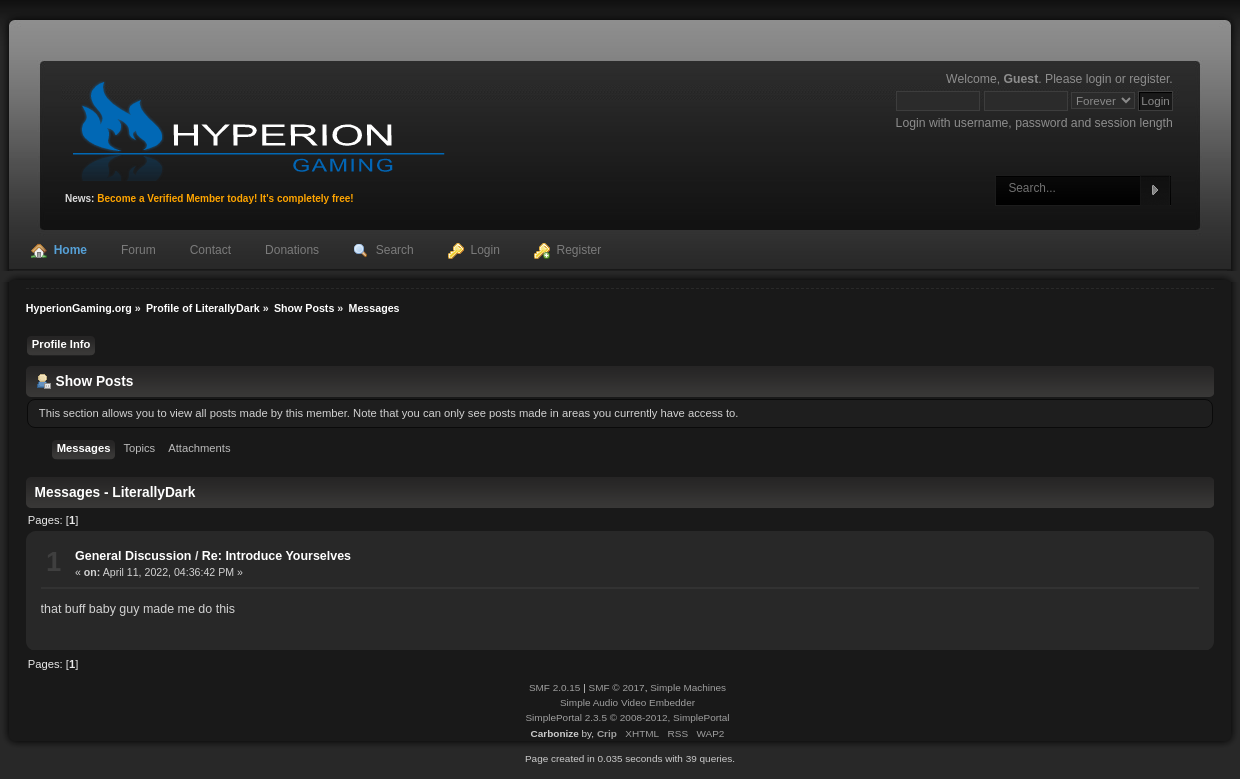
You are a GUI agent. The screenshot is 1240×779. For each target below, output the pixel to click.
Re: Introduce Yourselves (276, 556)
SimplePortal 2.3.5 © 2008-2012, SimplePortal (627, 717)
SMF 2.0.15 (555, 687)
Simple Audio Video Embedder (627, 702)
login (1099, 79)
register (1149, 79)
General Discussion (133, 556)
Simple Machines (688, 687)
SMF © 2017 (617, 687)
